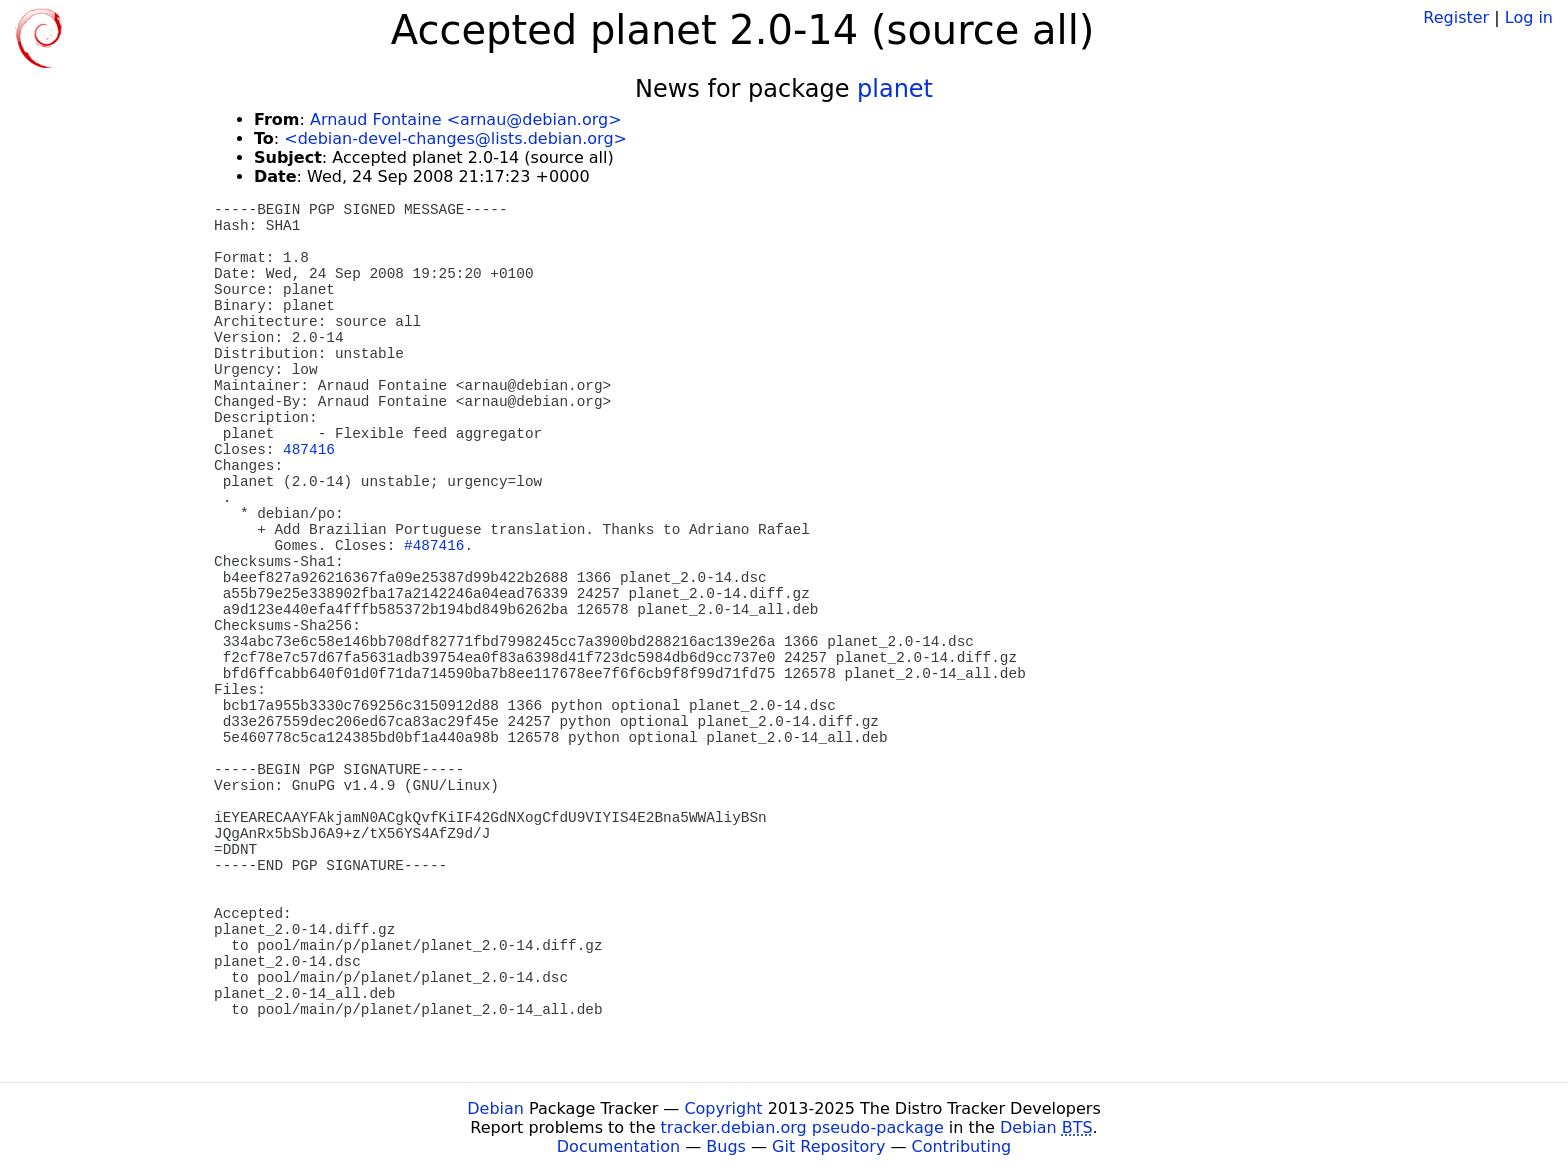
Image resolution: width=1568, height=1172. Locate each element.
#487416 (434, 546)
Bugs (726, 1146)
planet (895, 89)
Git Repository (828, 1146)
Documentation (618, 1146)
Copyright (723, 1108)
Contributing (962, 1146)
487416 (309, 450)
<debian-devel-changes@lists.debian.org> (455, 138)
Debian (495, 1108)
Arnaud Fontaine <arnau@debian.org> (466, 119)
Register (1456, 17)
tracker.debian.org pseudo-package (802, 1127)
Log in (1529, 17)
